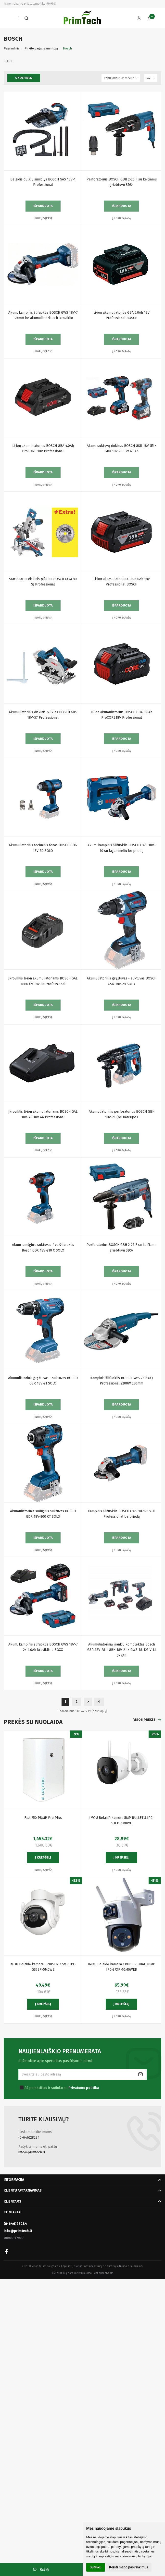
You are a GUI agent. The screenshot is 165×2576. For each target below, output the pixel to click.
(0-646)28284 (28, 2137)
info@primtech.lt (31, 2152)
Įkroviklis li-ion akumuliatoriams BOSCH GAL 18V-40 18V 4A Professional (42, 1114)
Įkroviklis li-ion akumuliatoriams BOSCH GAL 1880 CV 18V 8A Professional (42, 981)
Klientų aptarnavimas (23, 2190)
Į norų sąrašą (43, 218)
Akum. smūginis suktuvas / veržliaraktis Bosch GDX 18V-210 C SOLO (43, 1247)
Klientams (12, 2201)
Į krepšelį (43, 1857)
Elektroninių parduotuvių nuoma (72, 2273)
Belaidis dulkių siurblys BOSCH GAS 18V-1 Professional (43, 182)
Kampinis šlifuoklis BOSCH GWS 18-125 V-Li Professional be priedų (121, 1514)
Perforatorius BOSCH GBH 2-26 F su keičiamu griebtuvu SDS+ (122, 182)
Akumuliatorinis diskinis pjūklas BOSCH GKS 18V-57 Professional (43, 715)
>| (99, 1702)
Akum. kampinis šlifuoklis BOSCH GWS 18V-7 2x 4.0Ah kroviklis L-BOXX (43, 1647)
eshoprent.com (103, 2273)
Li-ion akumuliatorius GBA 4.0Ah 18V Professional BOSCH (121, 581)
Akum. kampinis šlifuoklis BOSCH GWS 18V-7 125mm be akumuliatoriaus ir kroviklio (43, 315)
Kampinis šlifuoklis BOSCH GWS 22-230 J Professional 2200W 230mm (121, 1380)
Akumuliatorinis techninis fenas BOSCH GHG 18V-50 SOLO (43, 848)
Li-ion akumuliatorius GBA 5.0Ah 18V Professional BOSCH (121, 315)
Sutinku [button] (96, 2567)
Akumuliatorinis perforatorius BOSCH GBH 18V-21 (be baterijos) (121, 1114)
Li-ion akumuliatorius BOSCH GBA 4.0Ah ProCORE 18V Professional (43, 448)
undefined (23, 78)
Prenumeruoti (140, 2074)
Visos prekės (144, 1719)
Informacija (14, 2180)
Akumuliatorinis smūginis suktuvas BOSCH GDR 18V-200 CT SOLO (43, 1514)
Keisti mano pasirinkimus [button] (128, 2567)
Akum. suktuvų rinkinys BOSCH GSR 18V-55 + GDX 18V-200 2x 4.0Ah (121, 448)
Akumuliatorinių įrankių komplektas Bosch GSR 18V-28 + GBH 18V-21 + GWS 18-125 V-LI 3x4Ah (121, 1650)
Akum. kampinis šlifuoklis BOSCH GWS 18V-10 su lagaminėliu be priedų (121, 848)
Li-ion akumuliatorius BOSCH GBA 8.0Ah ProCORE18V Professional (121, 715)
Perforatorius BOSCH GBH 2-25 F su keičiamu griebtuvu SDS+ (121, 1247)
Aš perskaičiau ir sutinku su (62, 2088)
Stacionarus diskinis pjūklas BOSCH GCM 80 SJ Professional (43, 581)
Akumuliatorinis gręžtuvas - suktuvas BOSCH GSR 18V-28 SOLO (121, 981)
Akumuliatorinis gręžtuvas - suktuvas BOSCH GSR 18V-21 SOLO (43, 1380)
